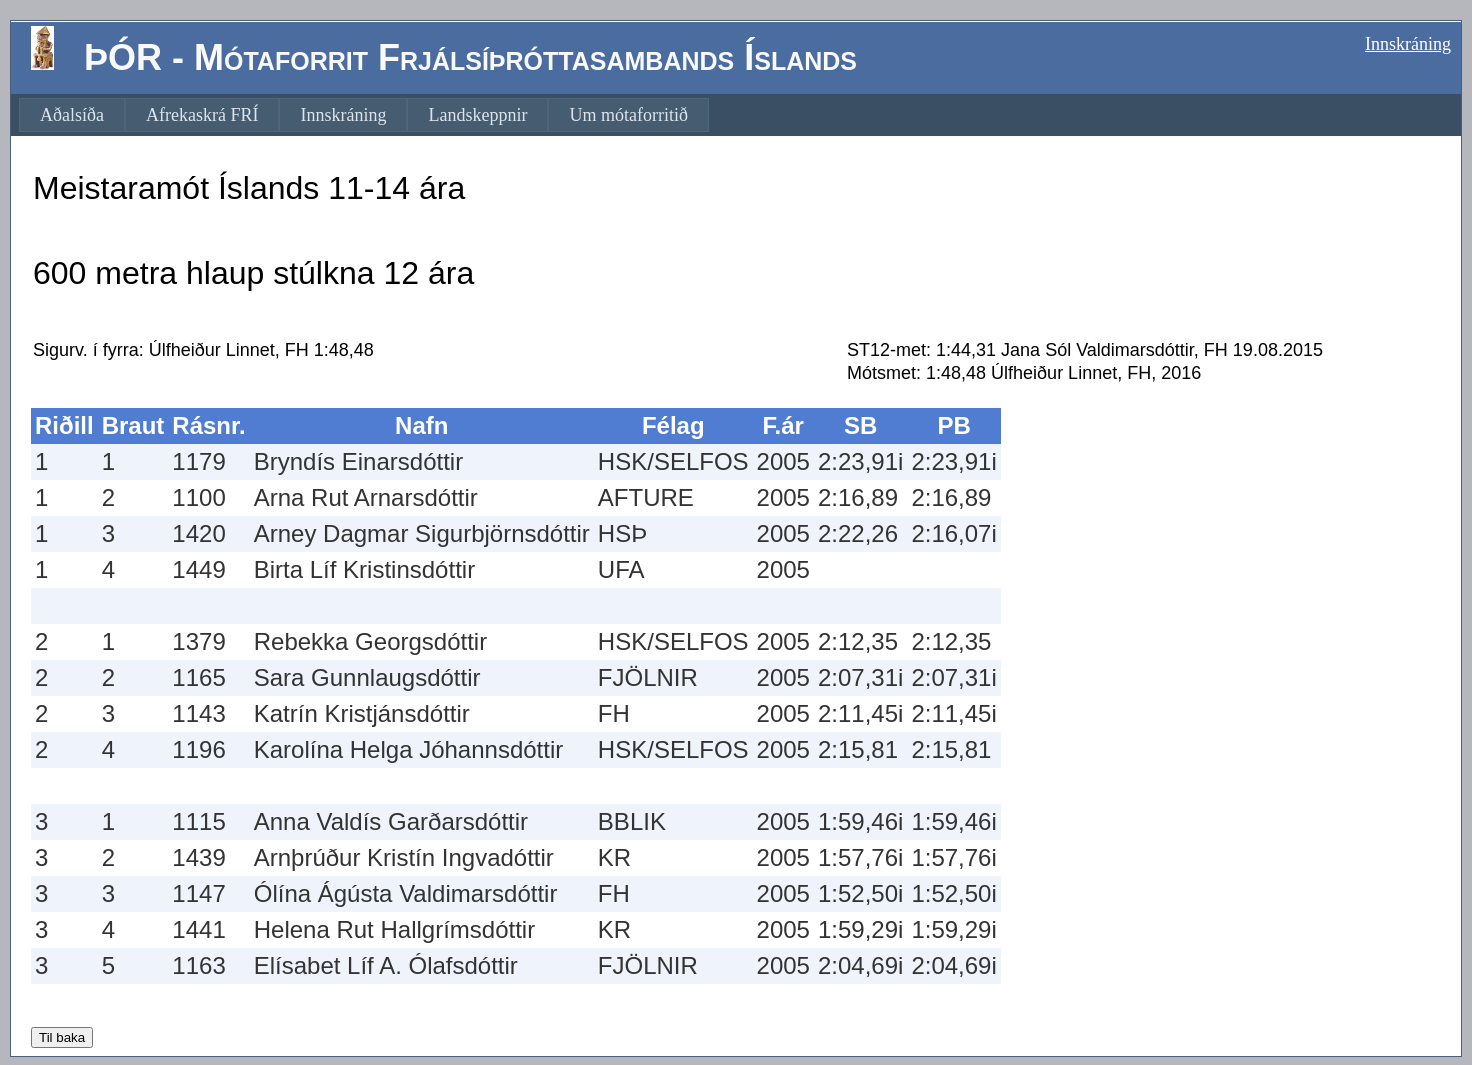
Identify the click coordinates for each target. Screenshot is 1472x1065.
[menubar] (364, 115)
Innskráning (1408, 44)
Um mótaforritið (628, 115)
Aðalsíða (72, 115)
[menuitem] (72, 115)
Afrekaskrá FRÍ (202, 115)
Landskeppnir (477, 115)
